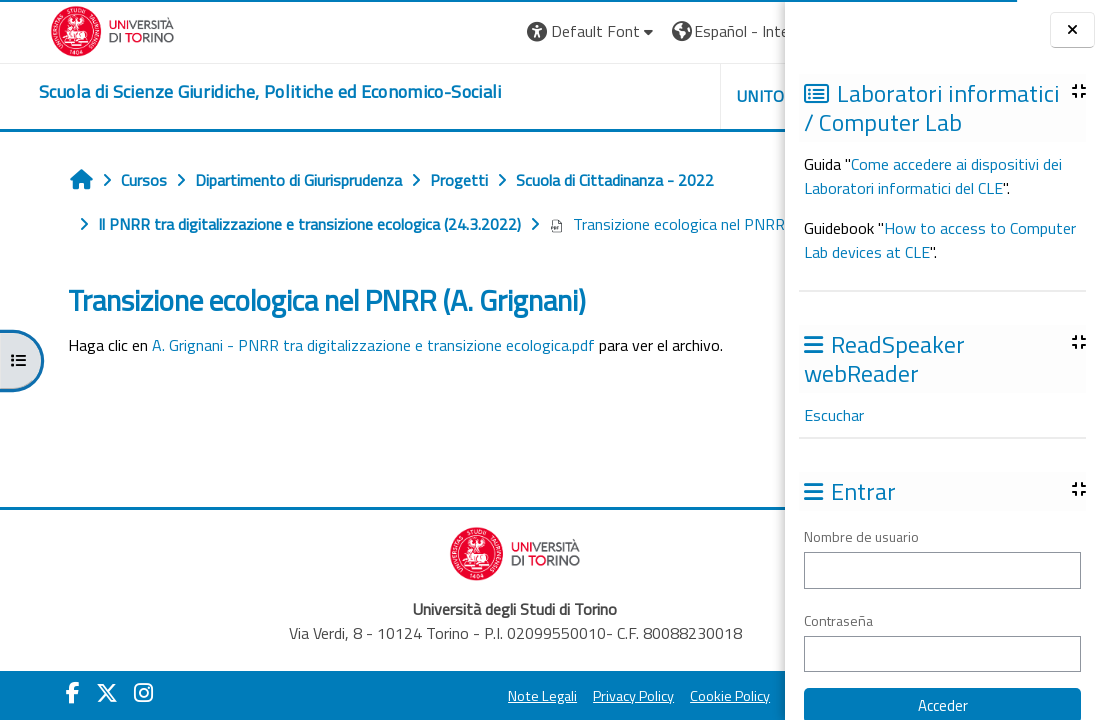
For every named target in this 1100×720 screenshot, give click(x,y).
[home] (235, 92)
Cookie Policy (606, 668)
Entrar (733, 31)
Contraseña (838, 620)
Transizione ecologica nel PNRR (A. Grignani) (232, 268)
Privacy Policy (509, 668)
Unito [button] (551, 96)
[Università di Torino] (77, 29)
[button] (381, 31)
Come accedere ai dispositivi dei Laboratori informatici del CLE (933, 176)
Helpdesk (664, 96)
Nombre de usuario (861, 536)
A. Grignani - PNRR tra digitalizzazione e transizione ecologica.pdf (348, 389)
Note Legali (418, 668)
